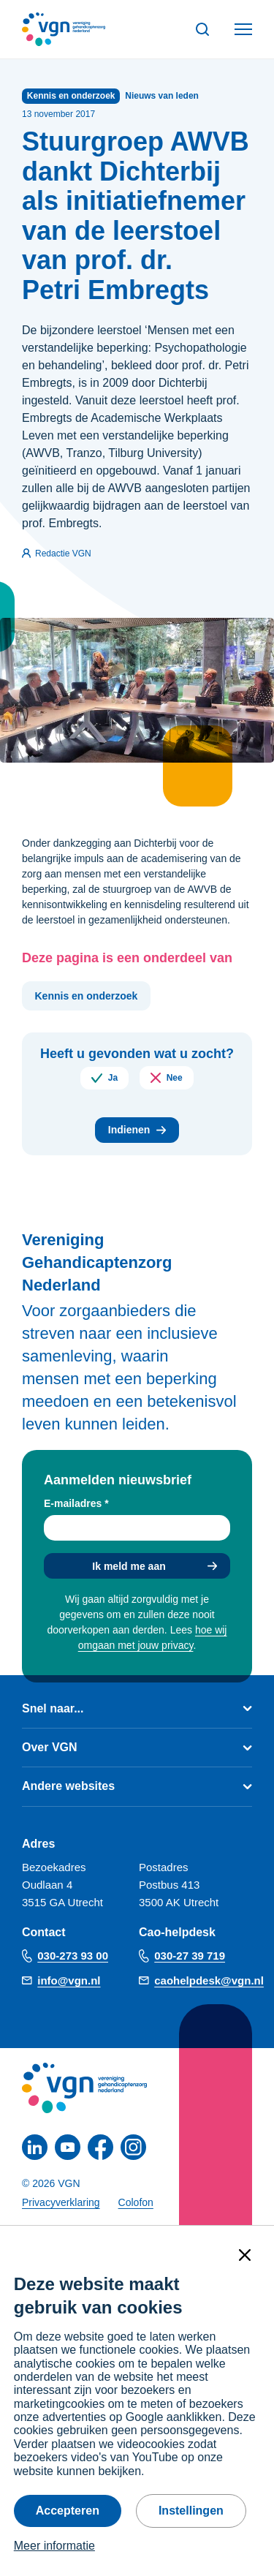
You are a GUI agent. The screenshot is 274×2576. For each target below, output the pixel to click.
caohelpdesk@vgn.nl (209, 1980)
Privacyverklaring (61, 2202)
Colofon (135, 2202)
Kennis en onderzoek (86, 996)
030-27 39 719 (189, 1955)
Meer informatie (54, 2545)
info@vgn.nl (68, 1980)
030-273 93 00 (72, 1955)
